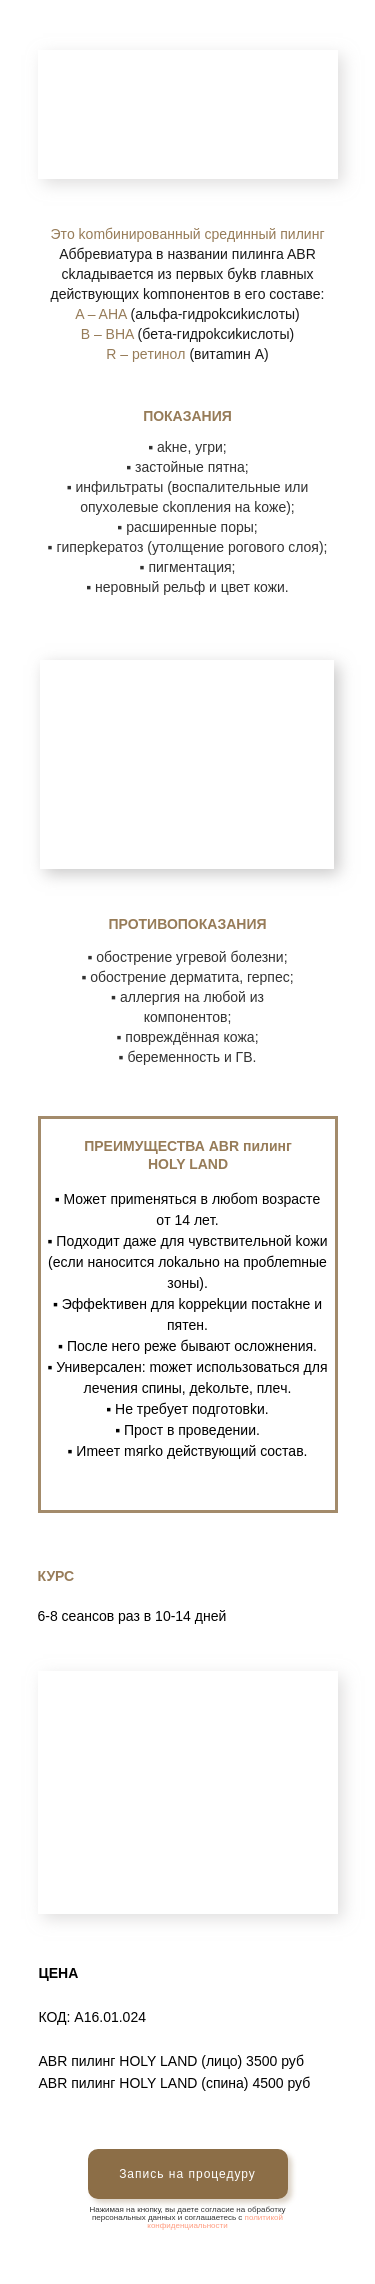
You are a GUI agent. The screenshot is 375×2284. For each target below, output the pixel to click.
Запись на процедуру (187, 2174)
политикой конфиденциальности (215, 2221)
